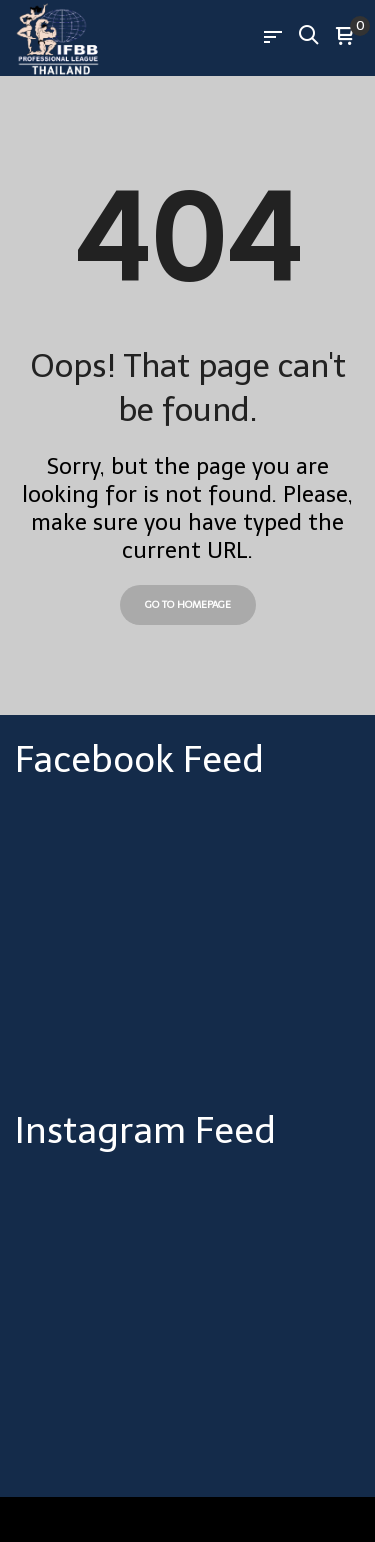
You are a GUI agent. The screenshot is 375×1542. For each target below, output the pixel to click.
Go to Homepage (188, 605)
